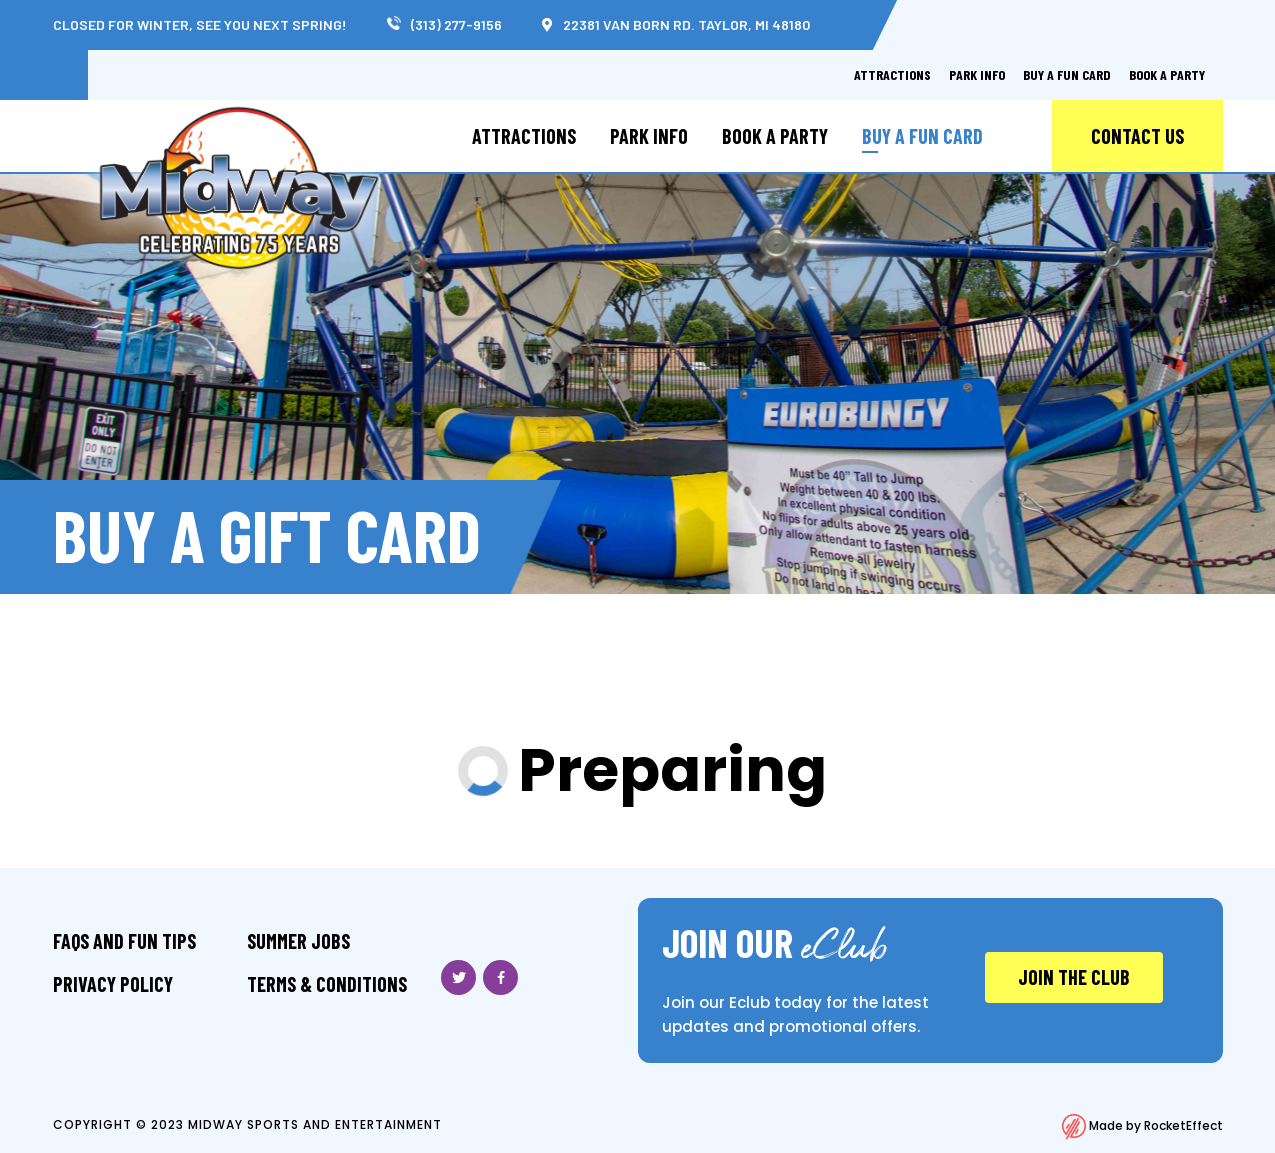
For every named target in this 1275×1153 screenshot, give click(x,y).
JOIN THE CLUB (1074, 977)
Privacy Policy (113, 984)
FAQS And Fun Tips (124, 941)
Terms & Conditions (327, 984)
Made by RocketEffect (1142, 1125)
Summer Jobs (298, 941)
